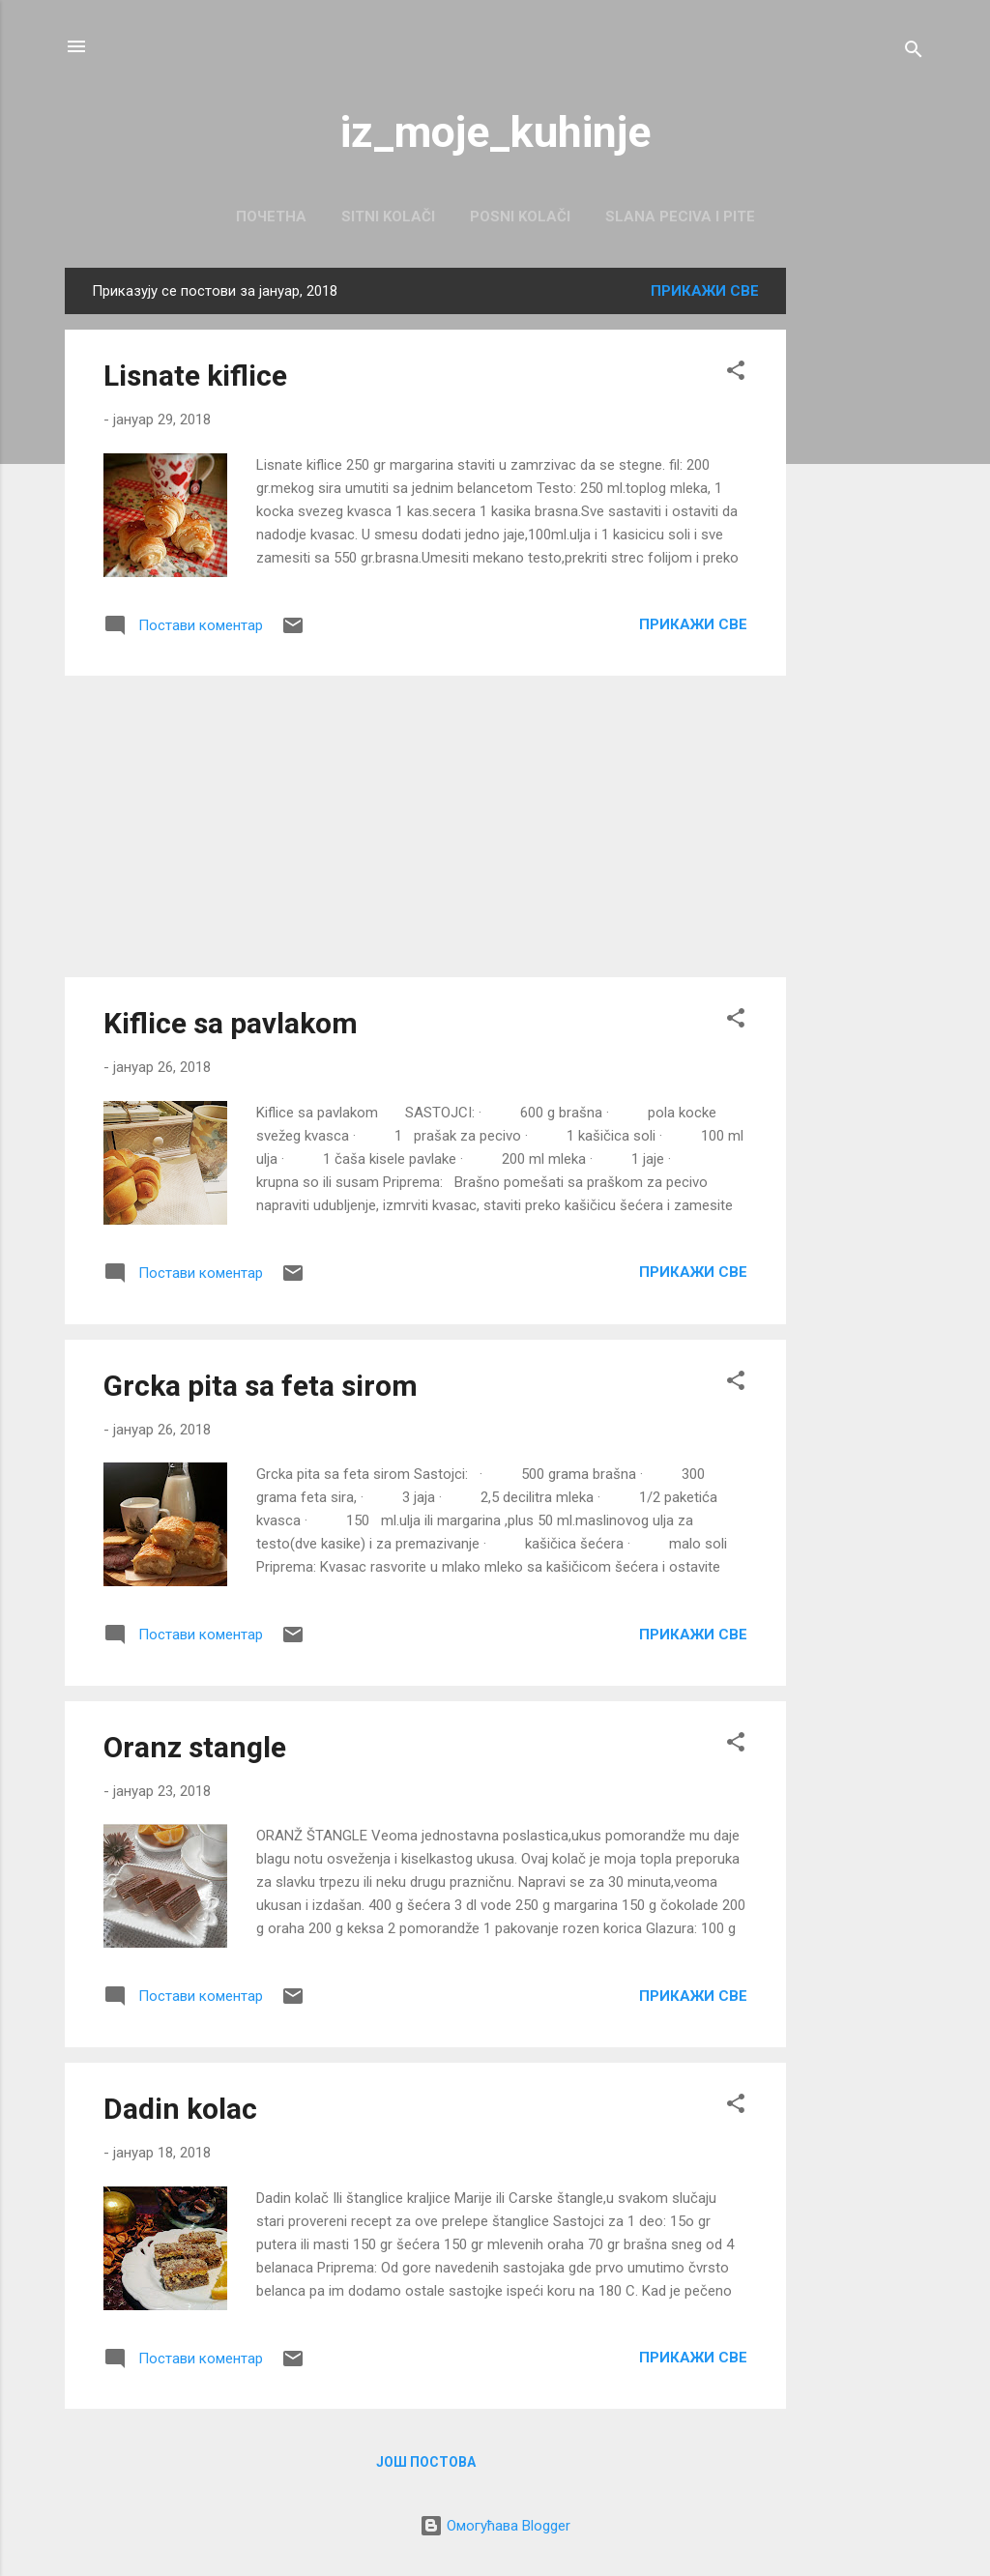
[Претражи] (913, 52)
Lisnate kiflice (195, 375)
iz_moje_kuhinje (495, 132)
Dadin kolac (180, 2109)
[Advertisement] (863, 558)
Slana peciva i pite (680, 216)
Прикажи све (705, 291)
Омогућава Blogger (495, 2525)
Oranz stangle (194, 1747)
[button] (735, 374)
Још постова (426, 2462)
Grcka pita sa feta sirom (260, 1386)
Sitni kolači (388, 216)
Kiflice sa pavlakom (230, 1023)
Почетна (271, 216)
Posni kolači (520, 216)
